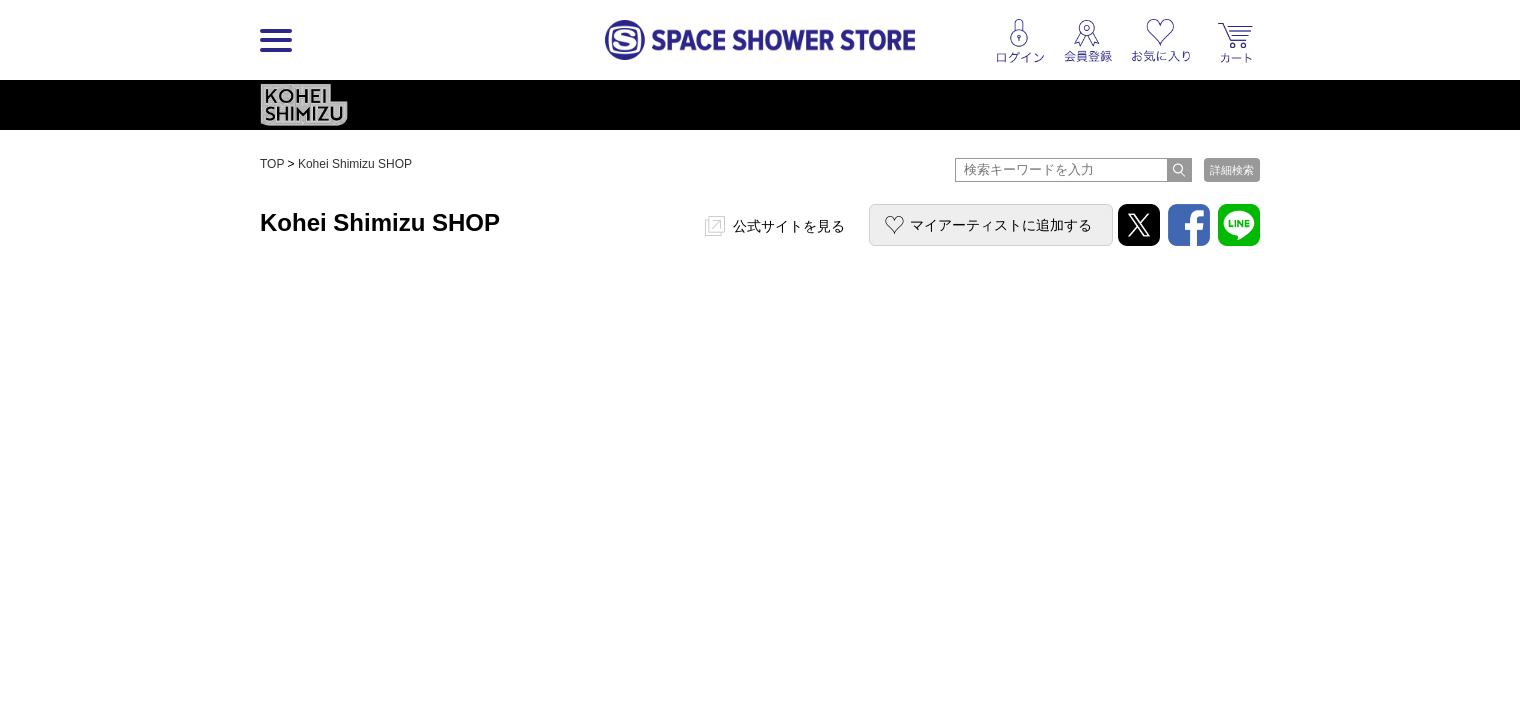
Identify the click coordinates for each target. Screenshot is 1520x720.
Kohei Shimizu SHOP (355, 164)
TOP (272, 164)
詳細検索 (1232, 170)
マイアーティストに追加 (1001, 225)
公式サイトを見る (789, 226)
